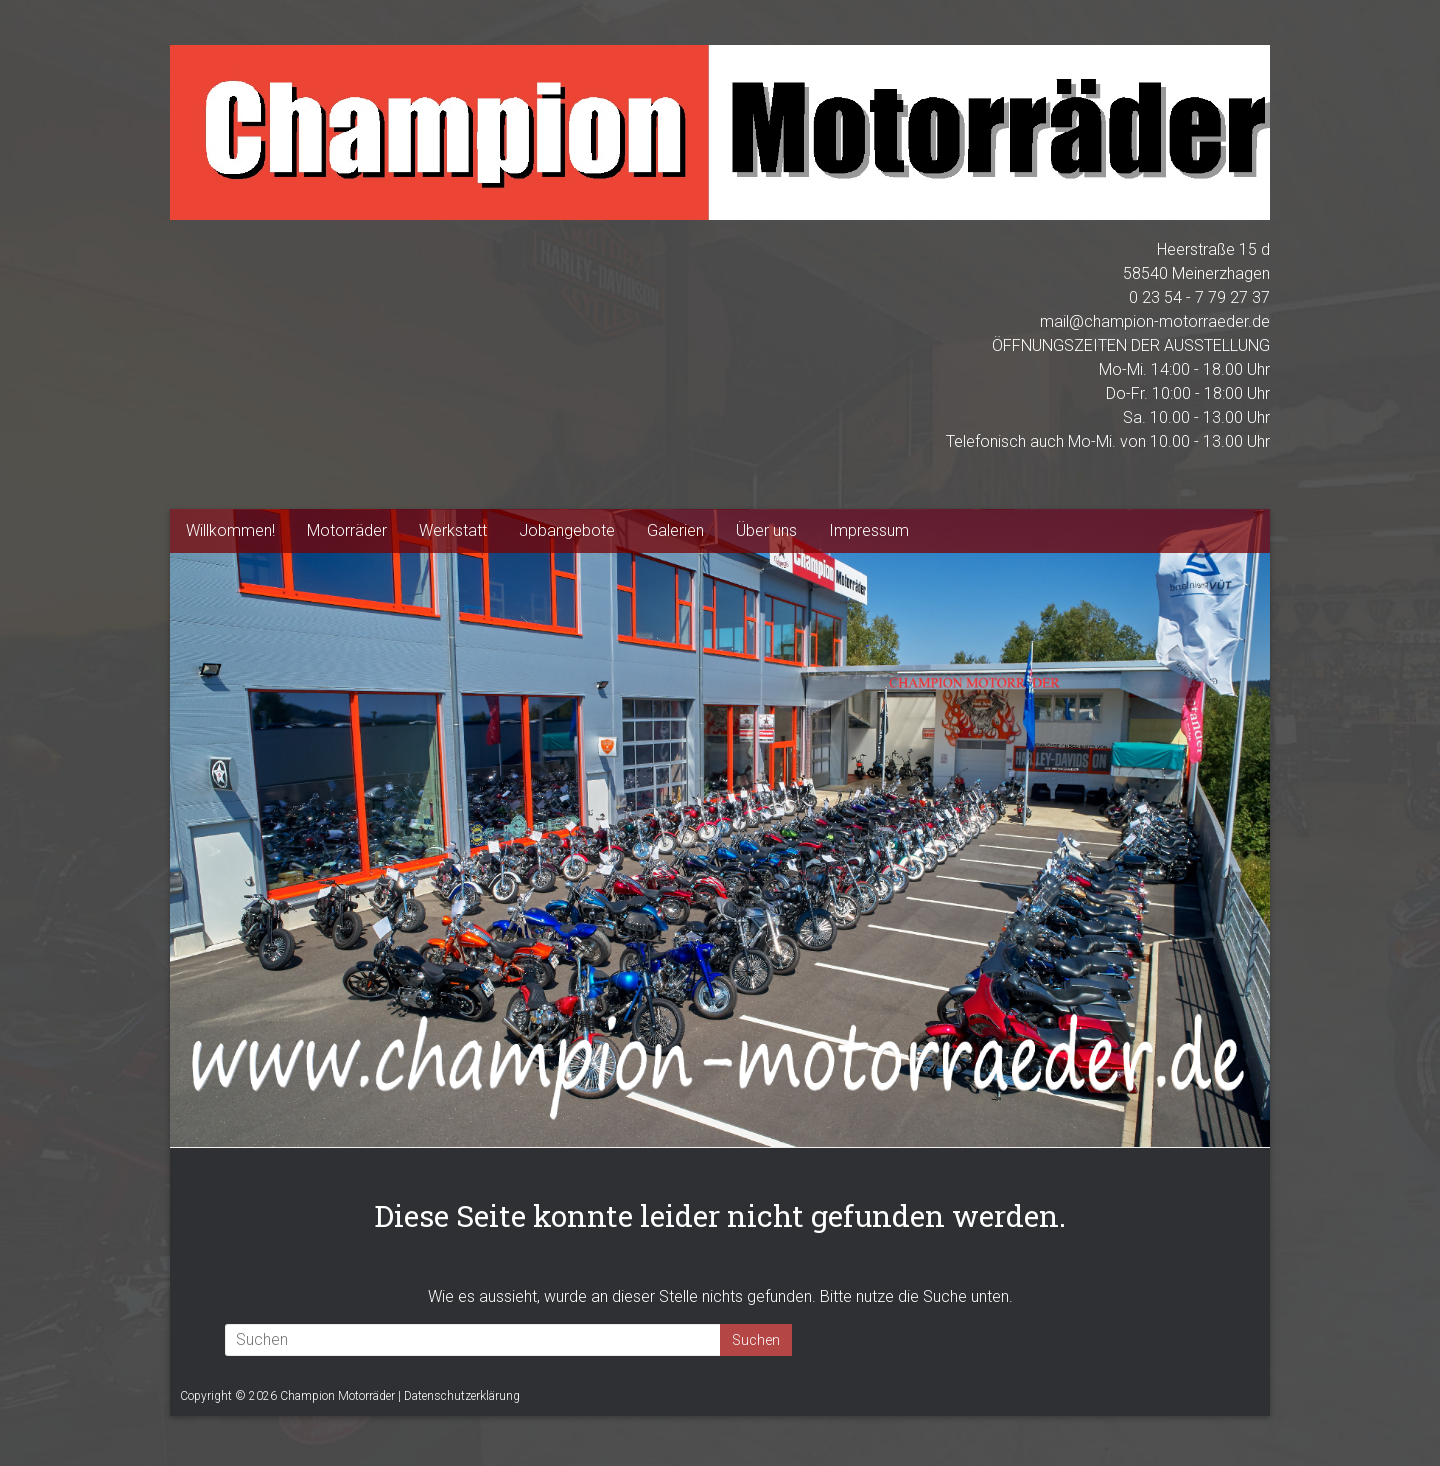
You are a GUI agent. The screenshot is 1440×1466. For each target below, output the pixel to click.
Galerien (675, 530)
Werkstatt (453, 530)
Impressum (869, 530)
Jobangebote (567, 530)
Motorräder (347, 530)
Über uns (766, 530)
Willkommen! (230, 530)
